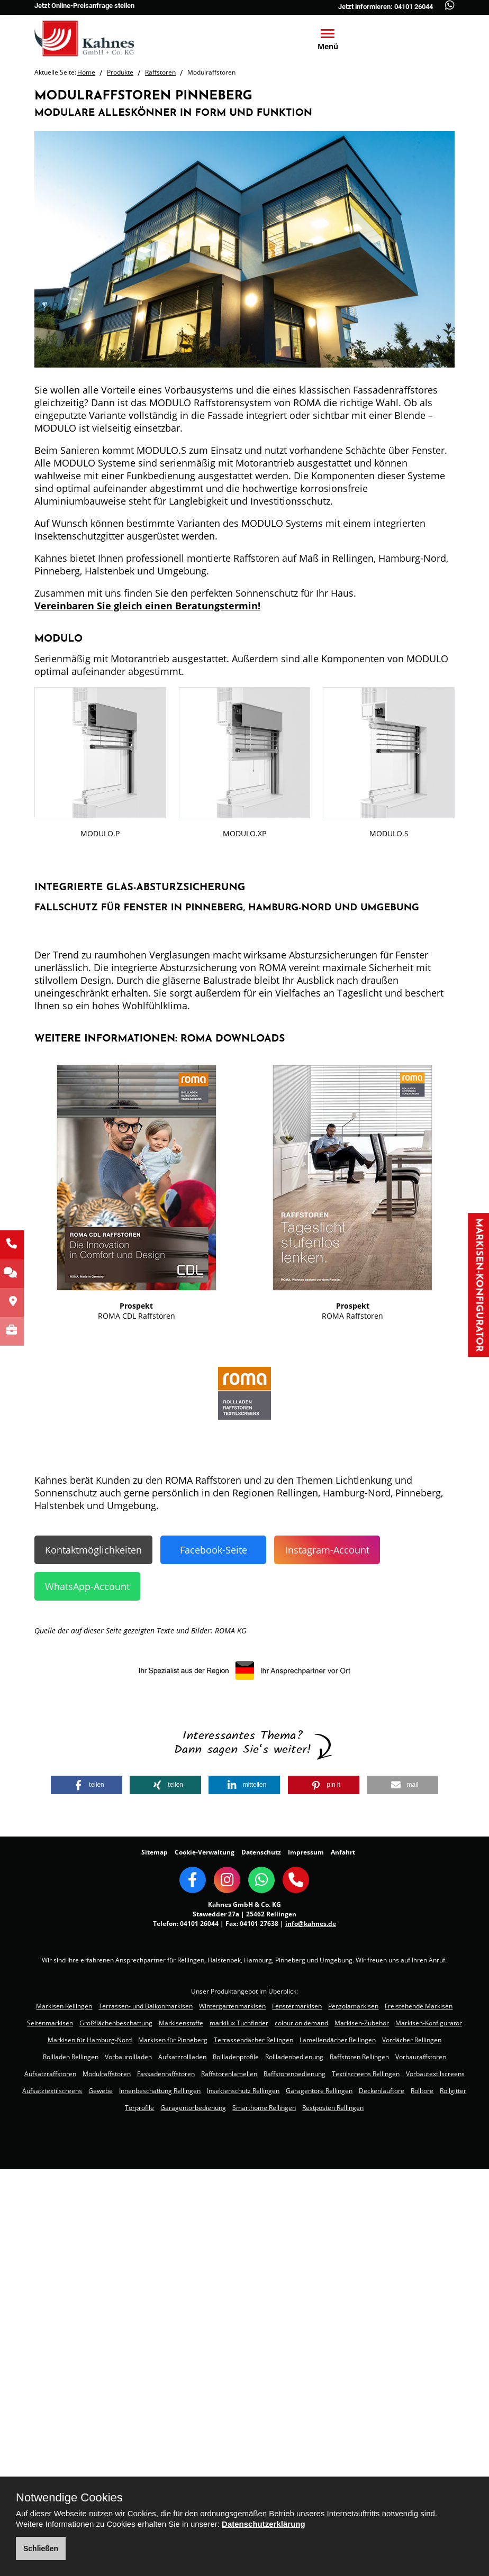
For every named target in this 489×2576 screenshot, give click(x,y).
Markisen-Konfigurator (479, 1284)
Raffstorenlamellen (229, 2073)
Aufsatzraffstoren (50, 2073)
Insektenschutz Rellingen (243, 2090)
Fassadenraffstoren (166, 2073)
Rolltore (422, 2090)
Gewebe (100, 2090)
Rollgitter (453, 2090)
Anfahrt (343, 1852)
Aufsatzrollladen (182, 2056)
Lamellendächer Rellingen (338, 2039)
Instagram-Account (327, 1549)
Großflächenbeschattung (115, 2022)
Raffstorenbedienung (294, 2073)
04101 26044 (199, 1923)
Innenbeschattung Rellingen (160, 2090)
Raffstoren (160, 72)
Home (86, 72)
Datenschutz (261, 1852)
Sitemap (154, 1852)
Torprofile (139, 2107)
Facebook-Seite (213, 1549)
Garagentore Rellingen (319, 2090)
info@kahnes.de (310, 1923)
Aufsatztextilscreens (52, 2090)
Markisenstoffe (181, 2022)
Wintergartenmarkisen (232, 2006)
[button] (86, 1785)
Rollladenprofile (236, 2056)
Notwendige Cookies (69, 2497)
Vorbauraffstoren (420, 2056)
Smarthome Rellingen (264, 2107)
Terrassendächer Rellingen (253, 2039)
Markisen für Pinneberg (172, 2039)
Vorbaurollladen (128, 2056)
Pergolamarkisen (353, 2006)
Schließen (40, 2548)
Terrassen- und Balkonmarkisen (145, 2006)
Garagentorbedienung (193, 2107)
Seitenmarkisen (50, 2022)
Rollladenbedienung (294, 2056)
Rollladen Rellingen (70, 2056)
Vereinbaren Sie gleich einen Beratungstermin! (147, 605)
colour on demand (301, 2022)
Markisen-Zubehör (361, 2022)
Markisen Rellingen (64, 2006)
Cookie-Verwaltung (204, 1852)
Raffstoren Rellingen (359, 2056)
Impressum (306, 1852)
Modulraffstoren (107, 2073)
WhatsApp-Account (87, 1586)
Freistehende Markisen (418, 2006)
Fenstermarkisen (297, 2006)
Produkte (120, 72)
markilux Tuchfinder (239, 2022)
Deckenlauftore (381, 2090)
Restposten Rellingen (333, 2107)
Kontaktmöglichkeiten (93, 1549)
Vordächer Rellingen (411, 2039)
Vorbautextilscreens (435, 2073)
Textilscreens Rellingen (366, 2073)
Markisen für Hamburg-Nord (90, 2039)
